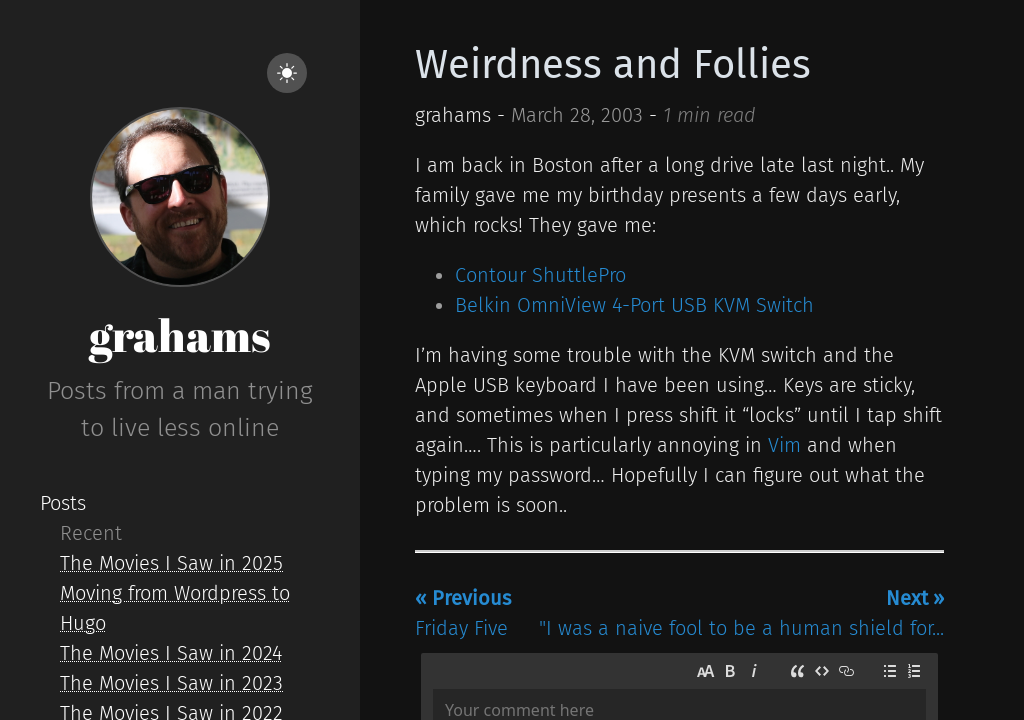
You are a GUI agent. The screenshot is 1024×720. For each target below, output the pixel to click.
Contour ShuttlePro (540, 275)
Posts (63, 503)
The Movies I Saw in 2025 (171, 563)
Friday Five (463, 613)
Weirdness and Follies (613, 65)
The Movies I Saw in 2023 (171, 683)
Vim (784, 445)
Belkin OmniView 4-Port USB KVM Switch (634, 305)
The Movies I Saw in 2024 (171, 653)
